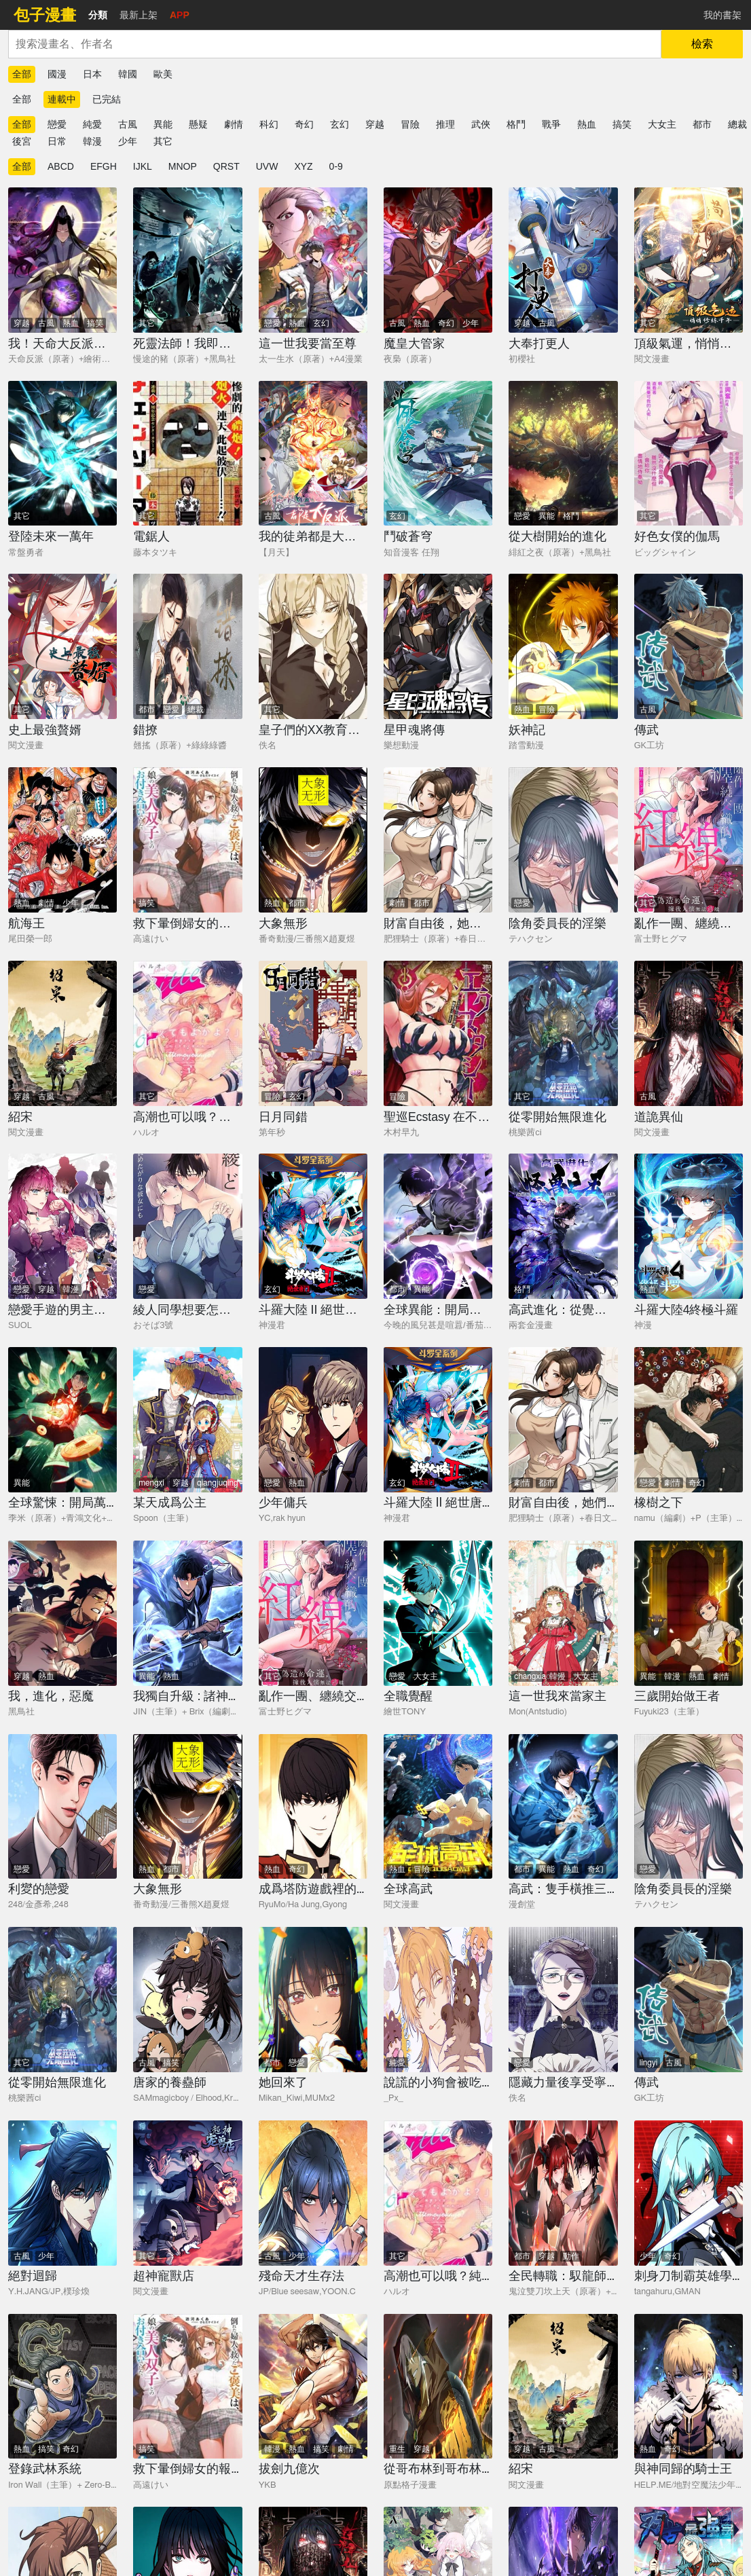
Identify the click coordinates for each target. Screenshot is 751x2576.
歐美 (162, 74)
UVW (267, 166)
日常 (57, 141)
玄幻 (339, 124)
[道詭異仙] (688, 1033)
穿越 (374, 124)
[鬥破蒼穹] (438, 453)
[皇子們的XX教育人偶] (313, 646)
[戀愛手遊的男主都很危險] (62, 1226)
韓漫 (92, 141)
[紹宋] (62, 1033)
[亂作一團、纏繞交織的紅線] (688, 840)
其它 (162, 141)
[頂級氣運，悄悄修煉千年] (688, 260)
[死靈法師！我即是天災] (187, 260)
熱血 (586, 124)
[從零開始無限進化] (563, 1033)
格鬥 (516, 124)
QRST (226, 166)
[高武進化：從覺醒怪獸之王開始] (563, 1226)
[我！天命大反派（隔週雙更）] (62, 260)
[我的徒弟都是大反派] (313, 453)
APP (179, 15)
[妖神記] (563, 646)
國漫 (57, 74)
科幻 (268, 124)
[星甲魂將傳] (438, 646)
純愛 (92, 124)
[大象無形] (313, 840)
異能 (162, 124)
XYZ (303, 166)
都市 (702, 124)
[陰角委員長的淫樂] (563, 840)
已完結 (106, 99)
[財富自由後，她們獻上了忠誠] (438, 840)
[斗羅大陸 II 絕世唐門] (313, 1226)
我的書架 (722, 15)
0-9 (336, 166)
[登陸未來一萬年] (62, 453)
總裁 (737, 124)
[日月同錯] (313, 1033)
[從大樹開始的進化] (563, 453)
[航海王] (62, 840)
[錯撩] (187, 646)
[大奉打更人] (563, 260)
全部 (21, 74)
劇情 (233, 124)
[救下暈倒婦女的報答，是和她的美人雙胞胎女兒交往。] (187, 840)
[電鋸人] (187, 453)
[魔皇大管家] (438, 260)
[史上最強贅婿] (62, 646)
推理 (445, 124)
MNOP (182, 166)
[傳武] (688, 646)
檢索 (702, 44)
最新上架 (139, 15)
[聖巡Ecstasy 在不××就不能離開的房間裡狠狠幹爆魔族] (438, 1033)
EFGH (103, 166)
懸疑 (198, 124)
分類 (97, 15)
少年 (127, 141)
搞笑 (621, 124)
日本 (92, 74)
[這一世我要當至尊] (313, 260)
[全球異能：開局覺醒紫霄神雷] (438, 1226)
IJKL (142, 166)
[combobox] (334, 44)
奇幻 (304, 124)
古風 (127, 124)
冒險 (410, 124)
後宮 (21, 141)
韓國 (127, 74)
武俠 (480, 124)
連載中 (62, 99)
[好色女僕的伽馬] (688, 453)
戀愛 (57, 124)
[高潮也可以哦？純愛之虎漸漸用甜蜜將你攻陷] (187, 1033)
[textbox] (334, 44)
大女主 (662, 124)
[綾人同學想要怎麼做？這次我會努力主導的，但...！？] (187, 1226)
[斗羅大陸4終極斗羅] (688, 1226)
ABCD (61, 166)
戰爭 (551, 124)
